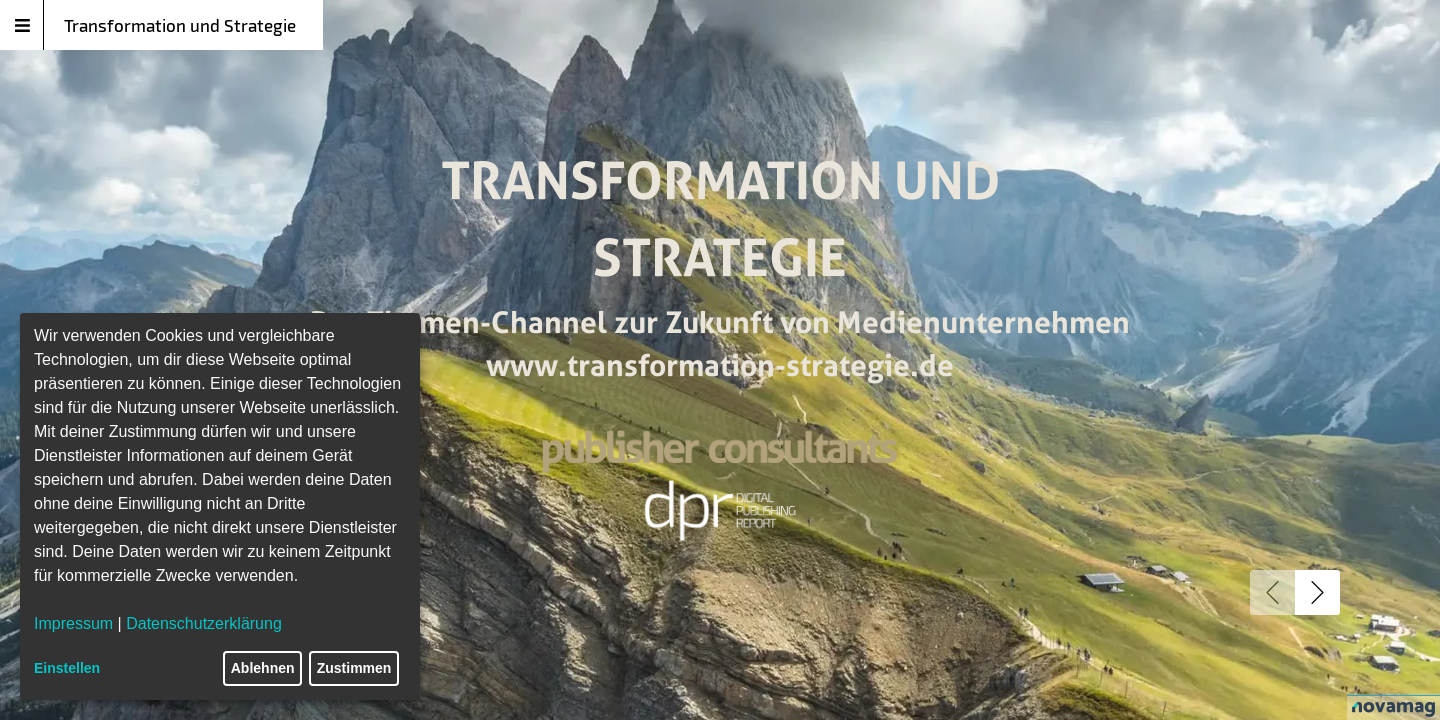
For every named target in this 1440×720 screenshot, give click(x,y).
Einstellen (67, 668)
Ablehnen (263, 668)
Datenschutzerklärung (204, 623)
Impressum (73, 623)
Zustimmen (354, 668)
